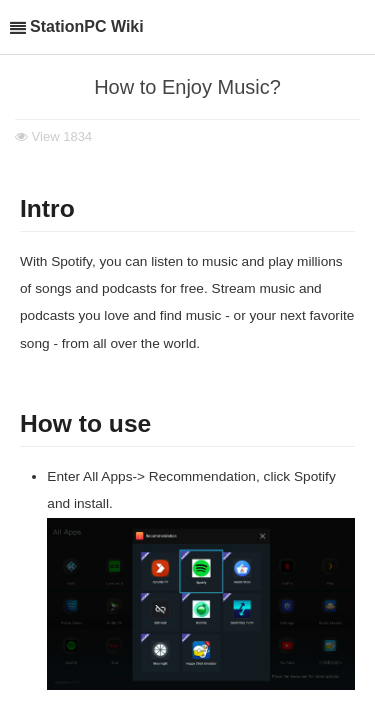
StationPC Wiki (87, 26)
